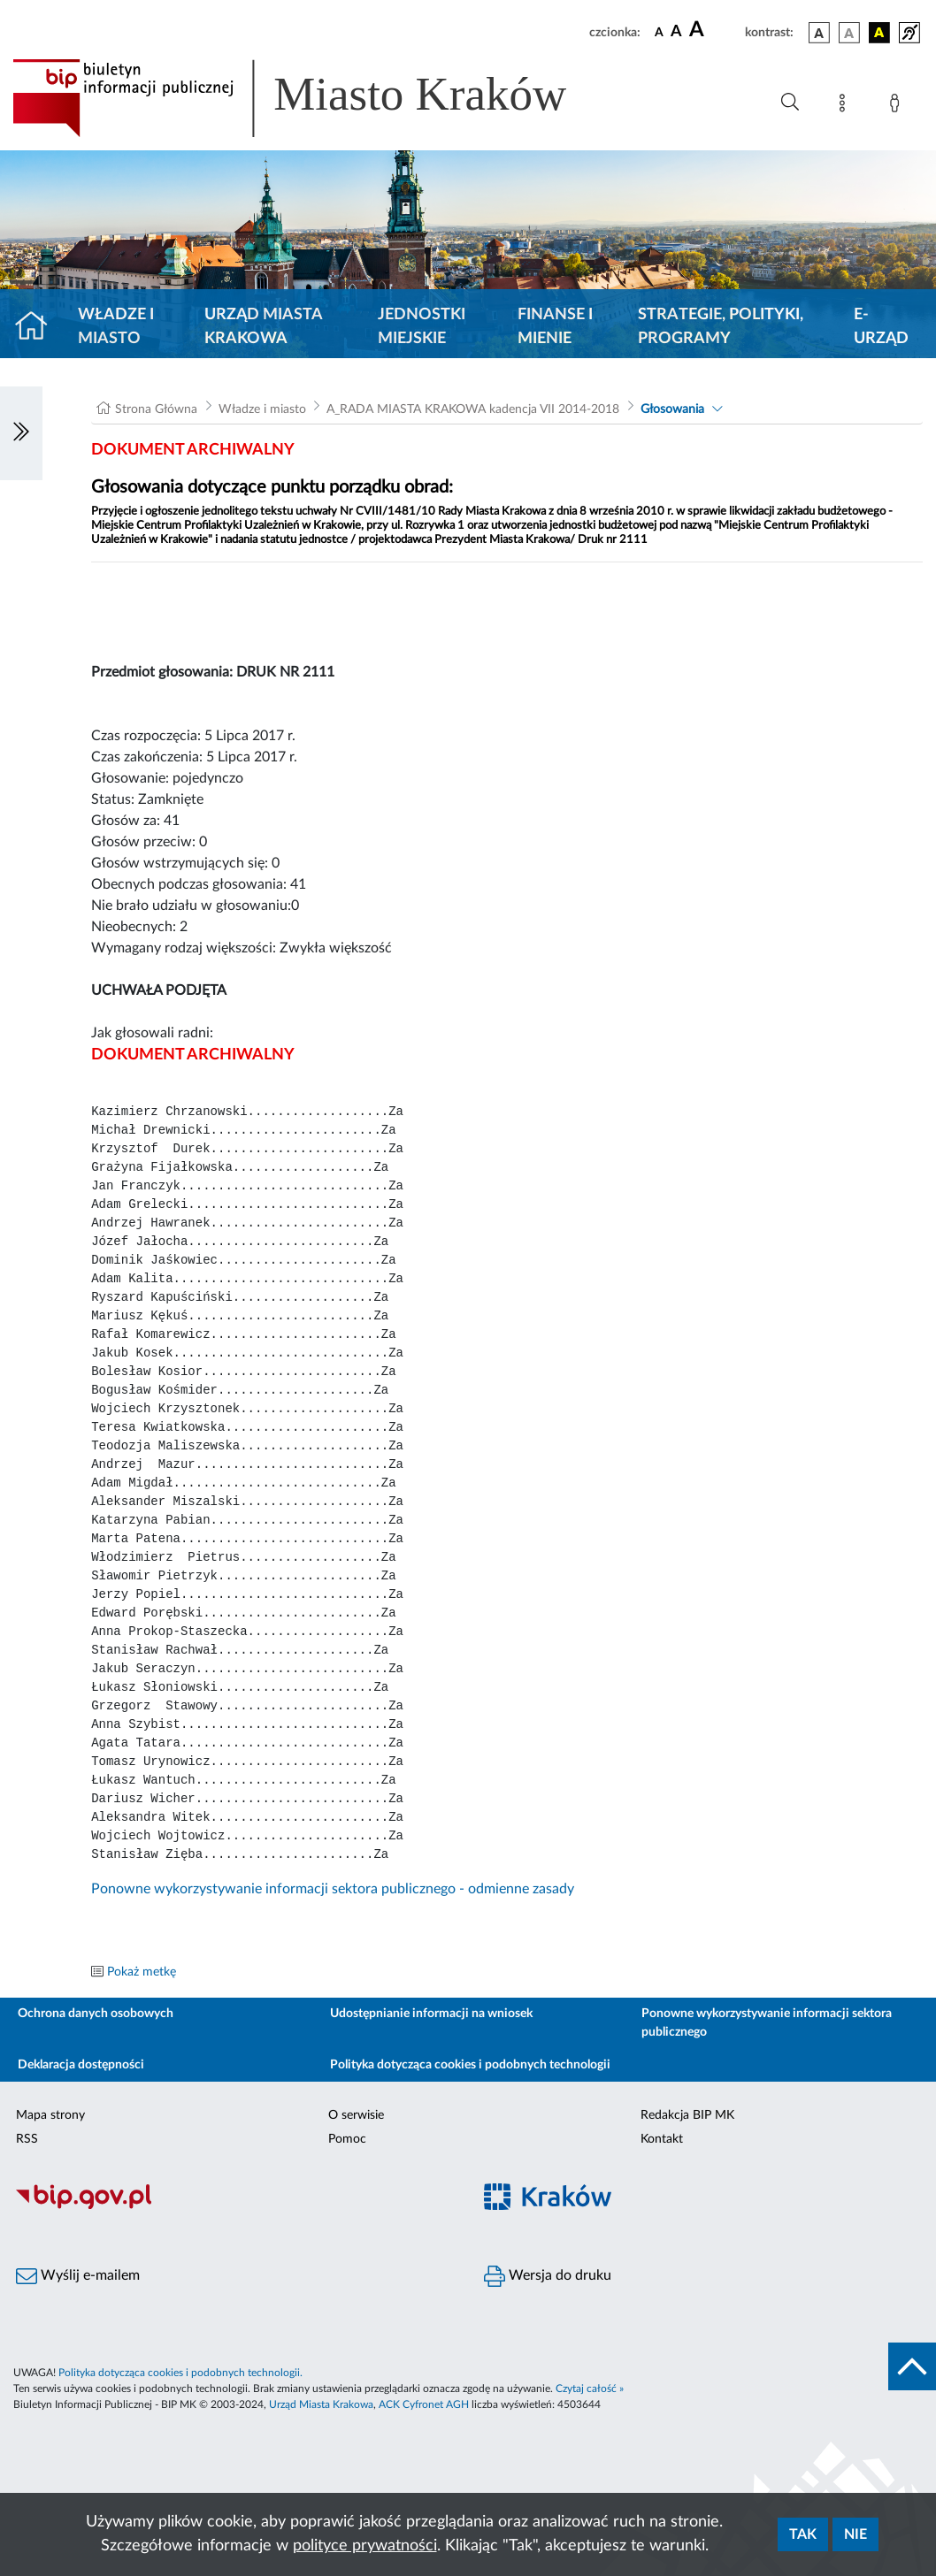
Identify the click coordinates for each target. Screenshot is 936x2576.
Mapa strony (50, 2115)
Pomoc (347, 2139)
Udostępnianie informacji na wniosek (431, 2013)
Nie (855, 2534)
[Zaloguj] (898, 106)
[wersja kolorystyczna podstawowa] (819, 32)
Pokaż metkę (141, 1972)
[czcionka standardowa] (659, 31)
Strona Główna (156, 409)
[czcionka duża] (714, 30)
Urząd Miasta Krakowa (263, 327)
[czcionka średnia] (676, 32)
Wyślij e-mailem (78, 2276)
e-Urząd (881, 327)
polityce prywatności (365, 2546)
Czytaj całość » (590, 2388)
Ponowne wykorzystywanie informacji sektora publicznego (766, 2022)
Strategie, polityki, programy (720, 327)
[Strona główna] (38, 327)
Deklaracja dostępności (81, 2065)
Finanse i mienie (555, 327)
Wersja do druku (547, 2276)
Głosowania (672, 409)
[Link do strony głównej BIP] (315, 98)
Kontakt (662, 2139)
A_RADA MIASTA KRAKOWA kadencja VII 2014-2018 (472, 409)
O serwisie (356, 2115)
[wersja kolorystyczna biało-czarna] (849, 32)
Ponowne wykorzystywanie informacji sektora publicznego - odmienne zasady (332, 1889)
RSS (27, 2139)
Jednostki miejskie (421, 327)
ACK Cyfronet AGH (424, 2404)
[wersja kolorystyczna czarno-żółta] (879, 32)
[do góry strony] (912, 2366)
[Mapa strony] (846, 106)
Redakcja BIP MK (687, 2115)
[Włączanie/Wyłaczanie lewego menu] (21, 433)
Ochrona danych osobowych (95, 2013)
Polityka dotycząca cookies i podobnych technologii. (180, 2372)
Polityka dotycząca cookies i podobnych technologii (470, 2065)
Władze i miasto (116, 327)
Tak (803, 2534)
